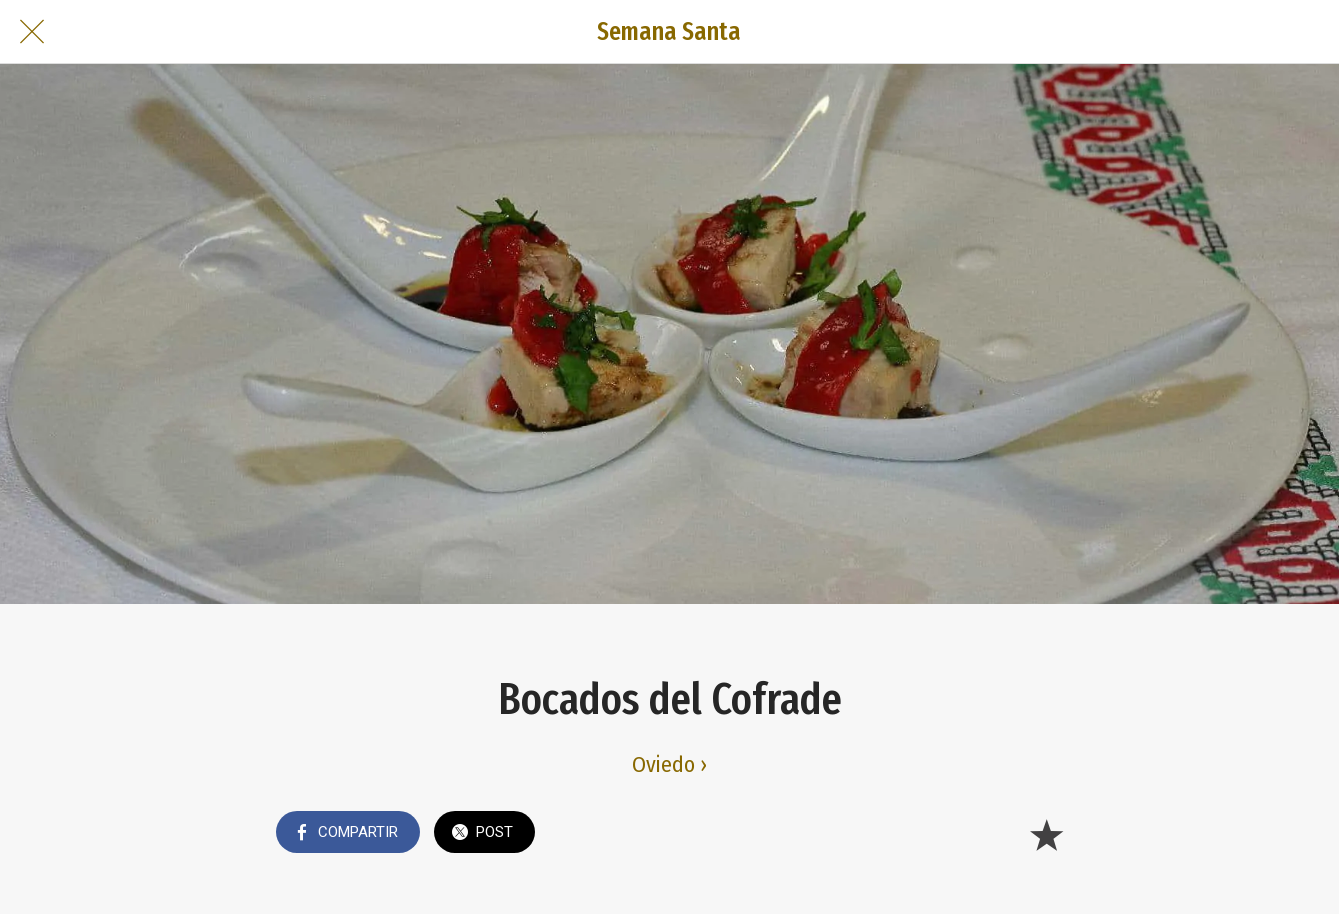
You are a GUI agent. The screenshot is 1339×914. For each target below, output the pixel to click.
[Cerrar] (32, 32)
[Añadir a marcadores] (1046, 834)
